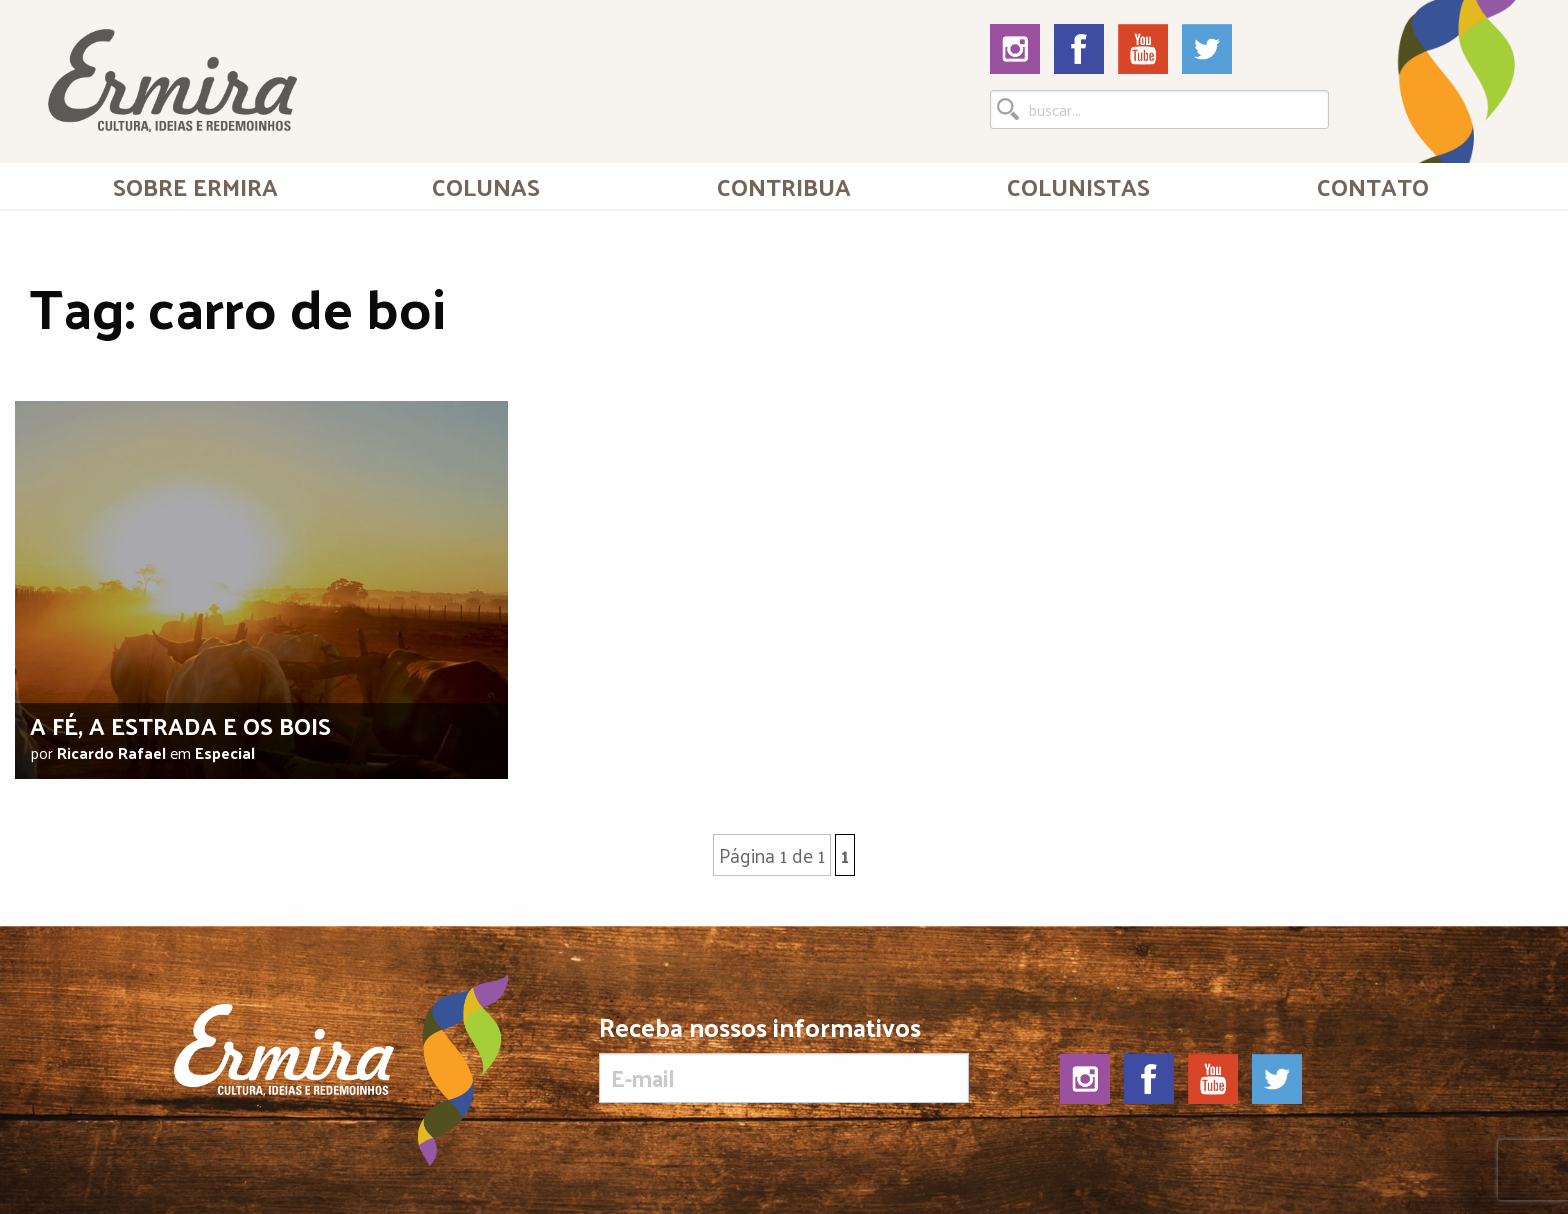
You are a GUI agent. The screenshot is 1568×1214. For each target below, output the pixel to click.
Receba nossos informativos (783, 1058)
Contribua (784, 186)
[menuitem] (195, 186)
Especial (225, 752)
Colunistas (1078, 186)
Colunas (486, 186)
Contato (1373, 186)
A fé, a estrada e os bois (180, 725)
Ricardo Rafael (111, 752)
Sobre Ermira (195, 186)
